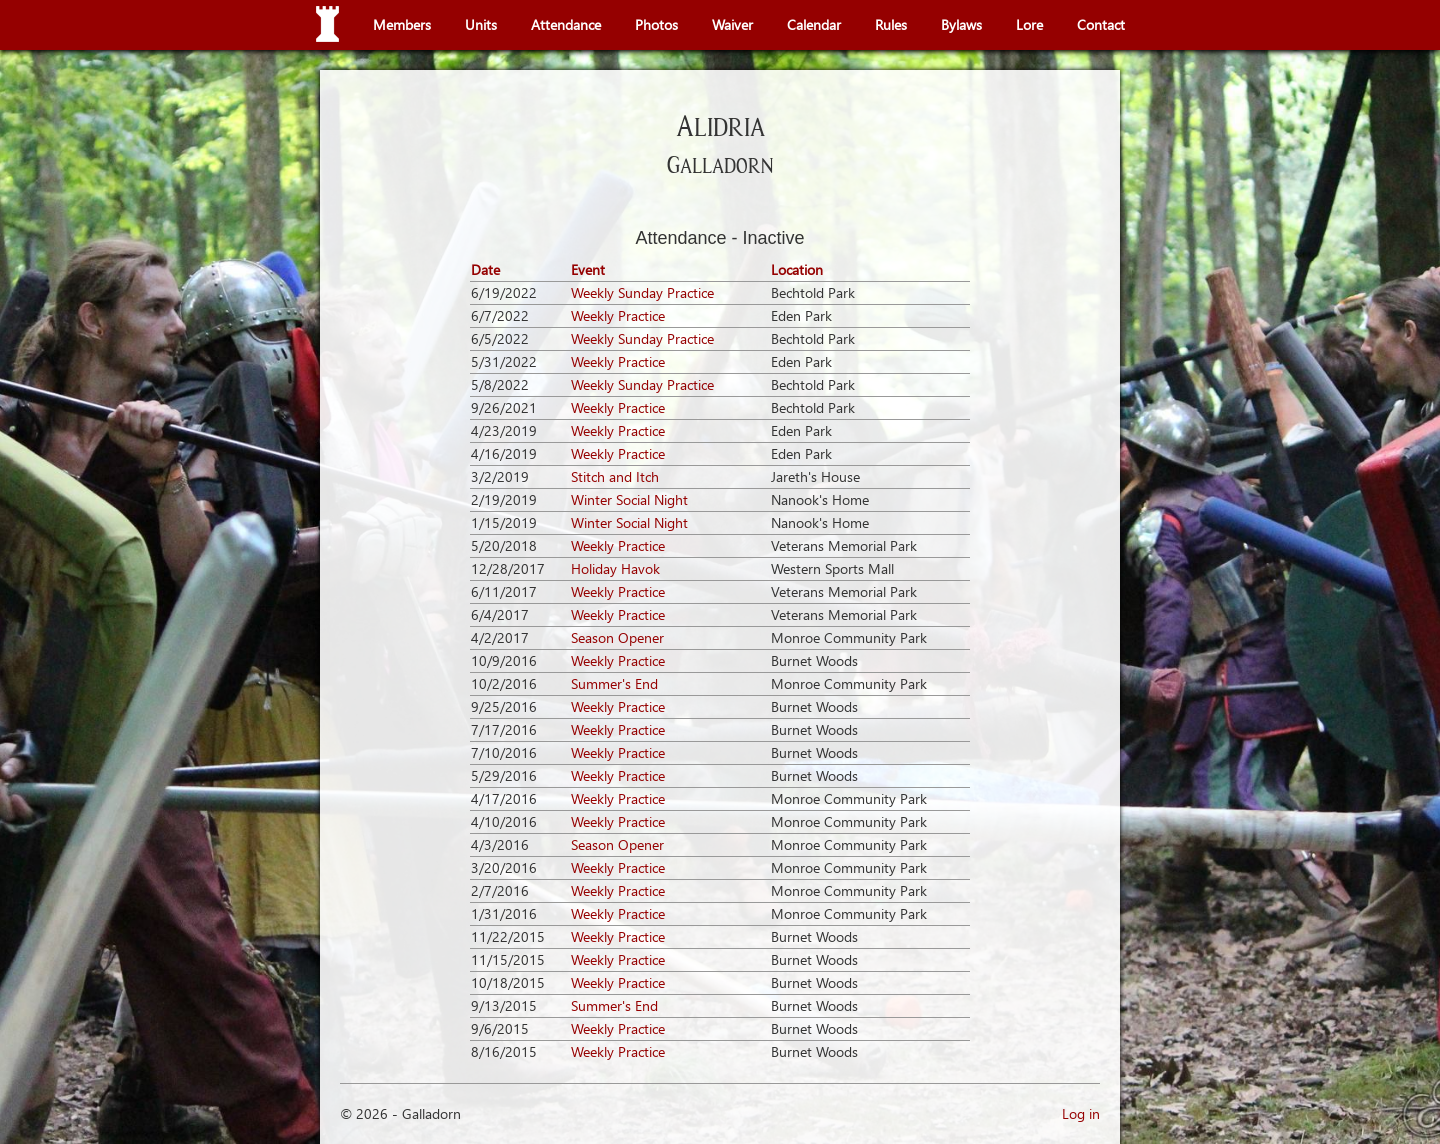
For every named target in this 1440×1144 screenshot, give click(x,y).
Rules (891, 24)
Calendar (814, 24)
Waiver (732, 24)
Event (588, 269)
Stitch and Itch (615, 476)
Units (481, 24)
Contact (1101, 24)
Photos (656, 24)
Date (485, 269)
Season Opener (617, 637)
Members (402, 24)
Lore (1029, 24)
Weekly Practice (618, 315)
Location (797, 269)
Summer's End (614, 683)
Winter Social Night (629, 499)
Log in (1081, 1113)
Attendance (566, 24)
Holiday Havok (615, 568)
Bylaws (961, 24)
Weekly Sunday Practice (642, 292)
